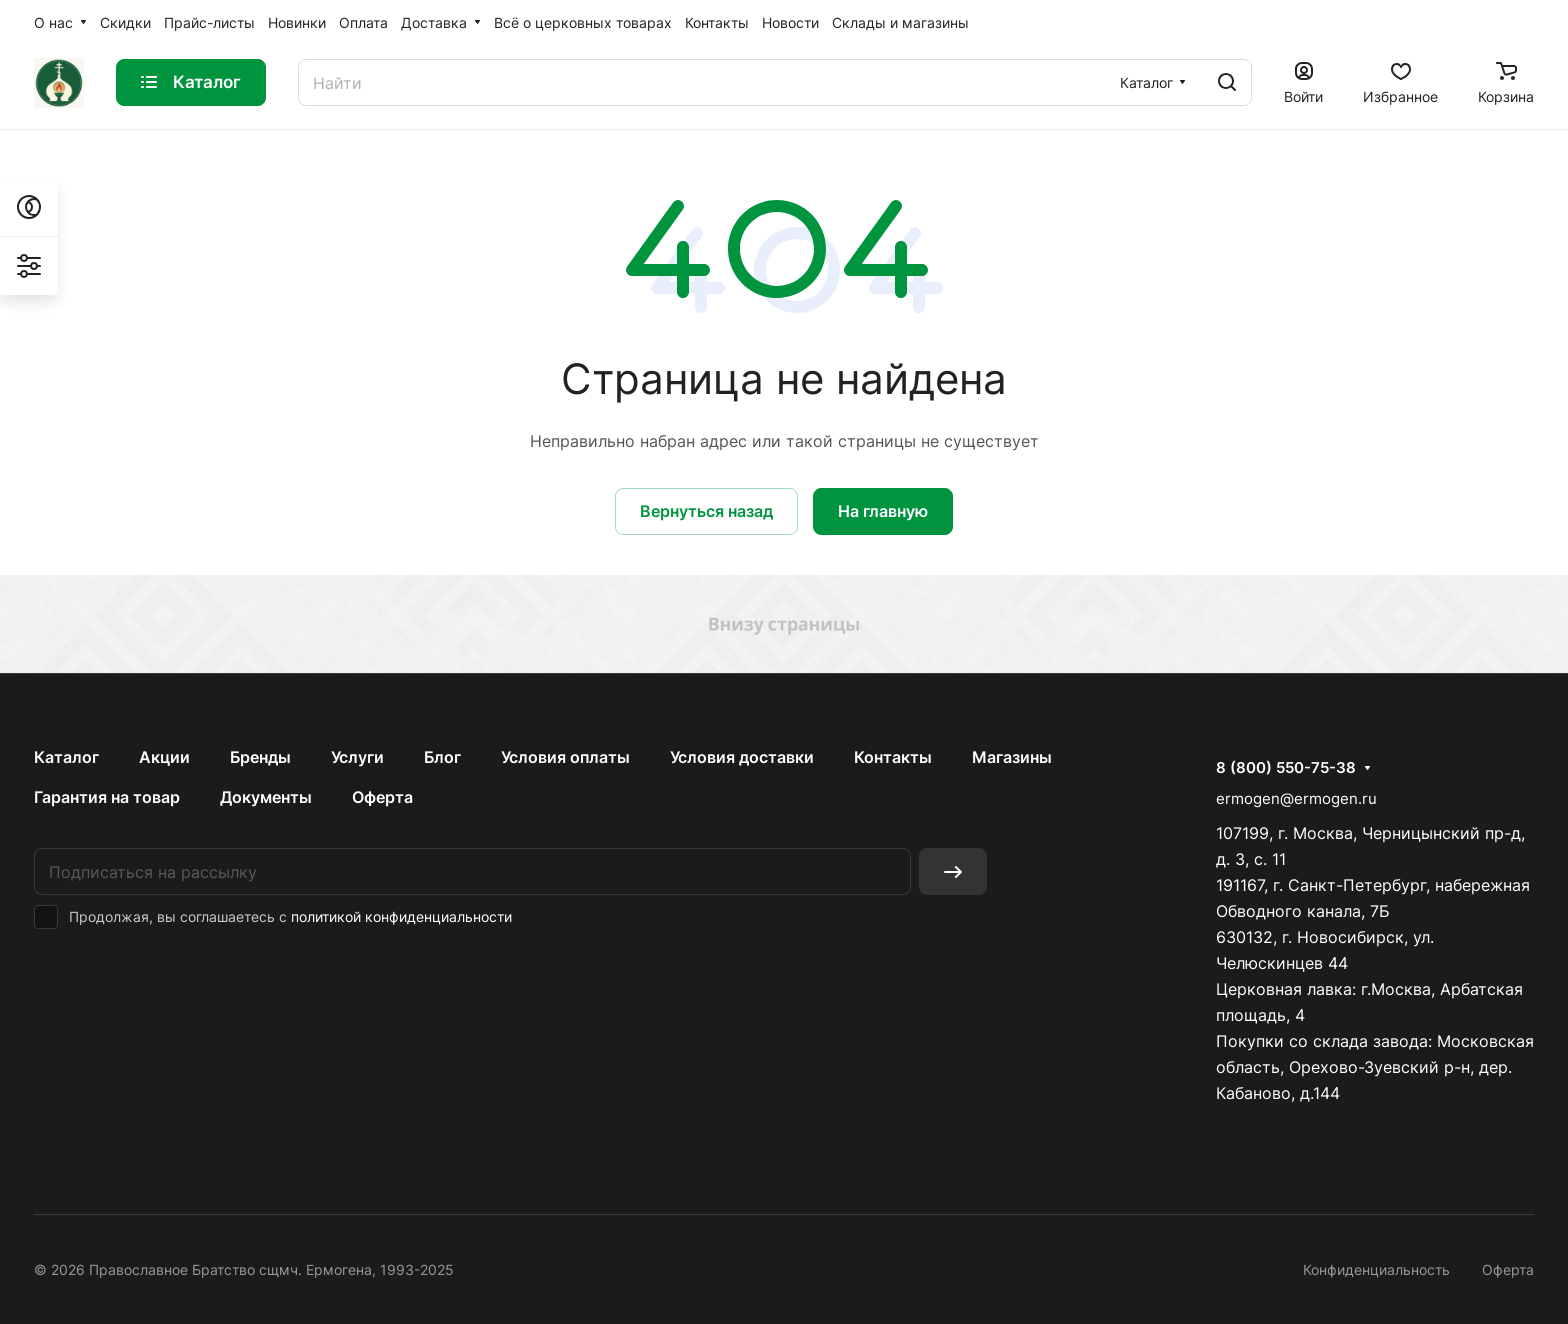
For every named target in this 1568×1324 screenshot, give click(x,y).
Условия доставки (742, 757)
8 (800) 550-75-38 (1286, 768)
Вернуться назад (706, 511)
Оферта (382, 797)
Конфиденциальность (1376, 1269)
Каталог (66, 757)
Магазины (1012, 757)
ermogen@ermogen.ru (1296, 798)
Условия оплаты (565, 757)
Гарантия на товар (107, 797)
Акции (164, 757)
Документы (266, 797)
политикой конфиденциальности (401, 916)
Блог (442, 757)
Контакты (893, 757)
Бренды (260, 757)
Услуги (357, 757)
